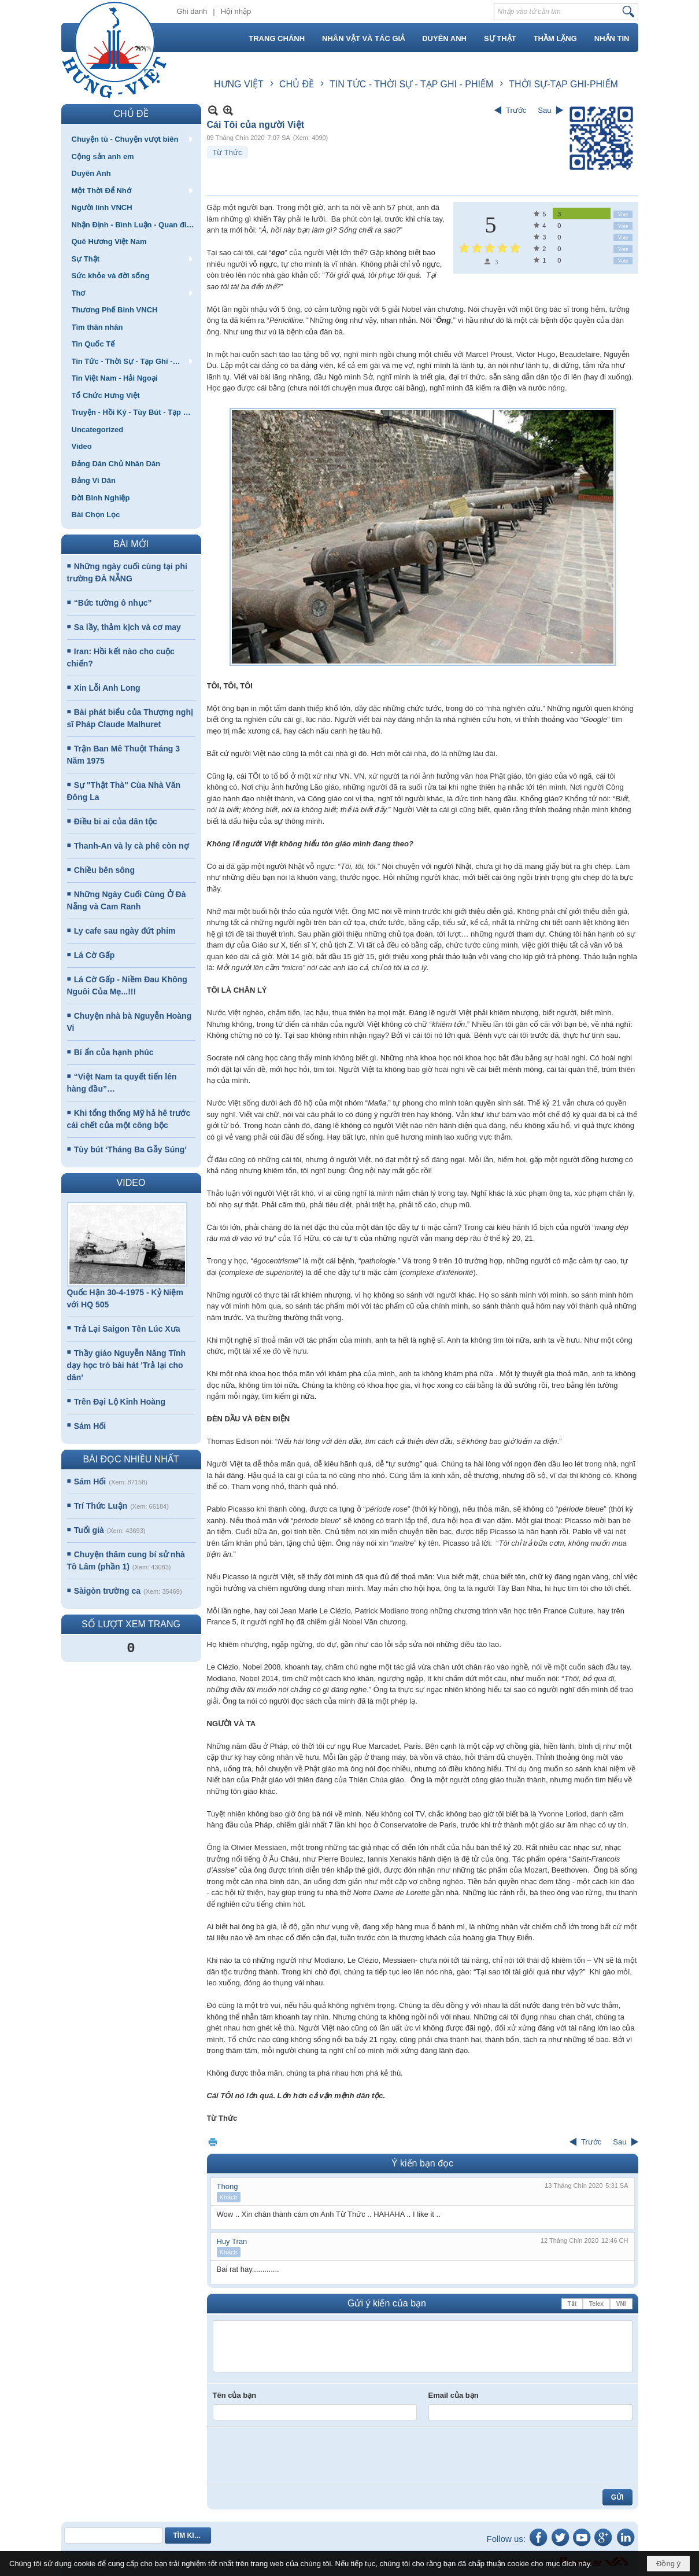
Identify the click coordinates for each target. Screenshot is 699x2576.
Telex (596, 2304)
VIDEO (131, 1183)
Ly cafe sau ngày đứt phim (125, 930)
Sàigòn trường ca (107, 1590)
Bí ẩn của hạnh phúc (114, 1052)
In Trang (213, 2142)
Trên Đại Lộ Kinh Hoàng (119, 1401)
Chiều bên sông (104, 870)
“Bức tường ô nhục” (113, 602)
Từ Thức (227, 152)
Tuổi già (89, 1530)
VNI (621, 2304)
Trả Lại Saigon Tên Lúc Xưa (127, 1328)
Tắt (572, 2304)
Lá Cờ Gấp (94, 955)
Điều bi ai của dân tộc (115, 821)
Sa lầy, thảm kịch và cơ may (127, 627)
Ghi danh (192, 11)
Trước (516, 110)
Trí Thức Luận (100, 1505)
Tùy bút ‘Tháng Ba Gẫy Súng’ (130, 1149)
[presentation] (301, 2455)
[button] (131, 139)
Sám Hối (90, 1426)
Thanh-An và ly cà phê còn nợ (131, 845)
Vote (622, 214)
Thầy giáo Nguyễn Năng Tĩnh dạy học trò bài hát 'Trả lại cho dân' (126, 1365)
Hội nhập (236, 11)
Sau (544, 110)
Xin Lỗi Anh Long (107, 687)
